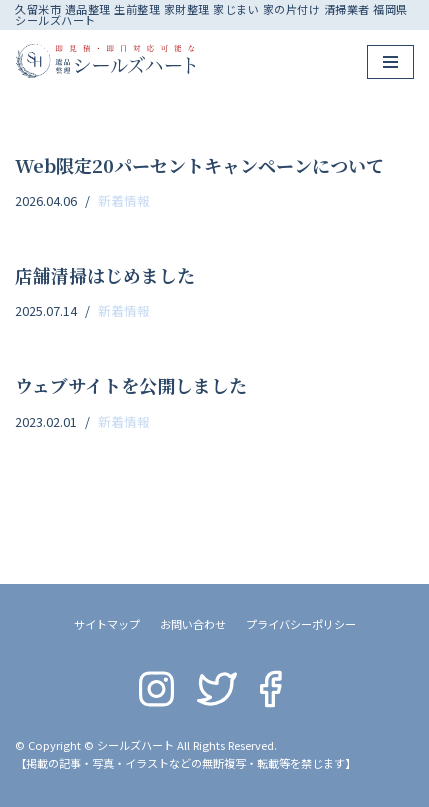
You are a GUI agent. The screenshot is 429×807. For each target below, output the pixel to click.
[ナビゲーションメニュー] (390, 62)
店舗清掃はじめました (105, 275)
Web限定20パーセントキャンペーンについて (199, 165)
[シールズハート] (105, 61)
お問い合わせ (193, 624)
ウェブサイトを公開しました (131, 385)
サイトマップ (107, 624)
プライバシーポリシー (301, 624)
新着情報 (124, 200)
